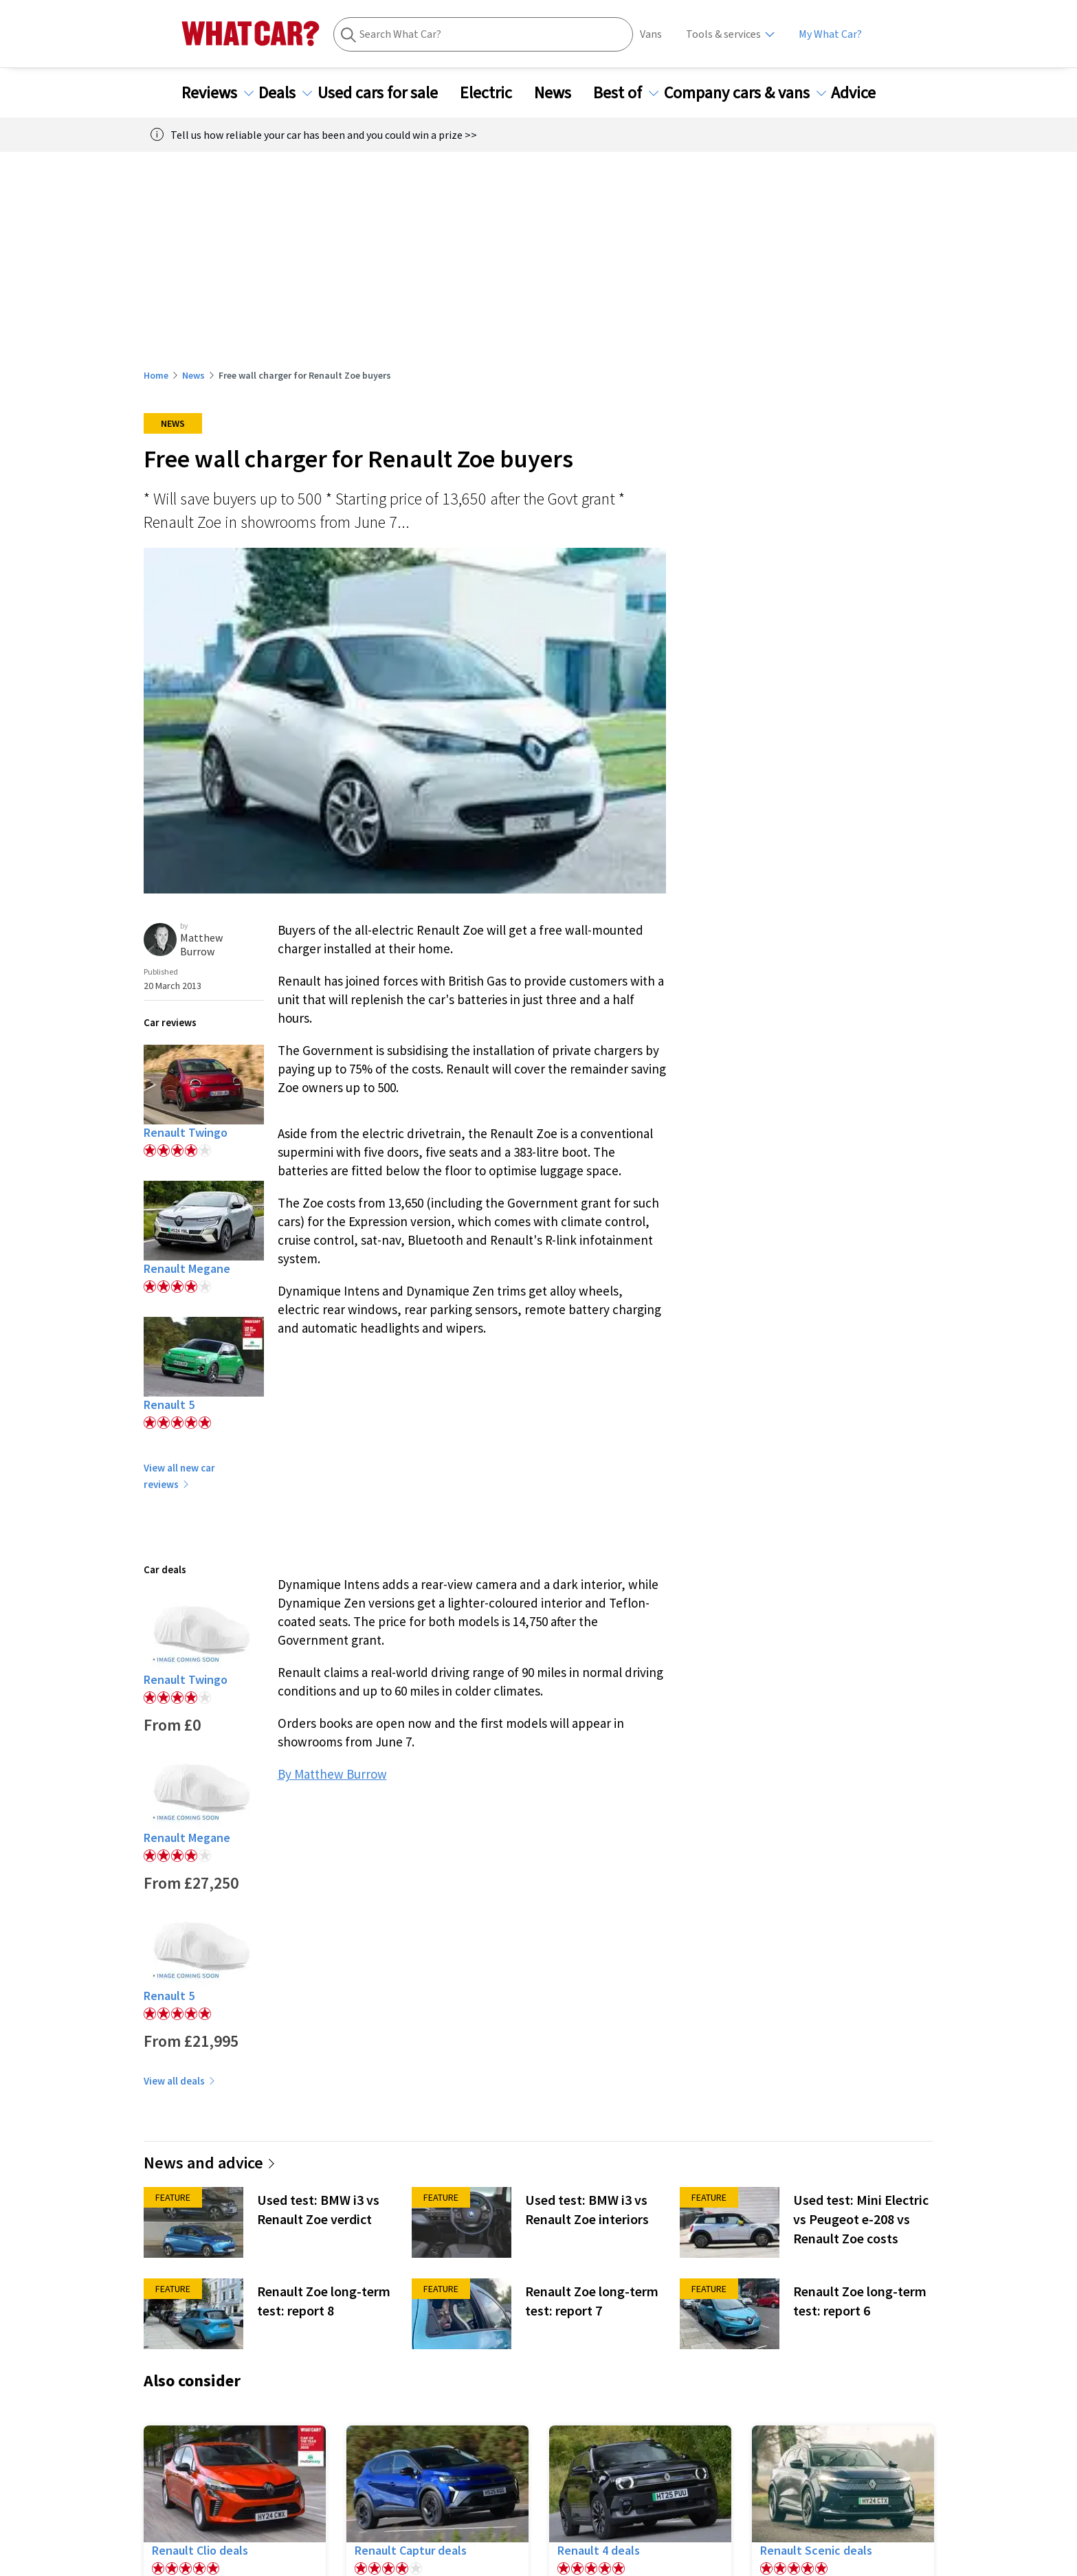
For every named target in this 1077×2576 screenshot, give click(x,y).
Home (156, 375)
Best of (625, 93)
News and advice (210, 2162)
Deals (285, 93)
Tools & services (723, 34)
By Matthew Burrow (332, 1774)
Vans (651, 34)
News (561, 93)
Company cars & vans (745, 93)
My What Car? (830, 34)
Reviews (217, 93)
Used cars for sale (386, 93)
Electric (494, 93)
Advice (861, 93)
